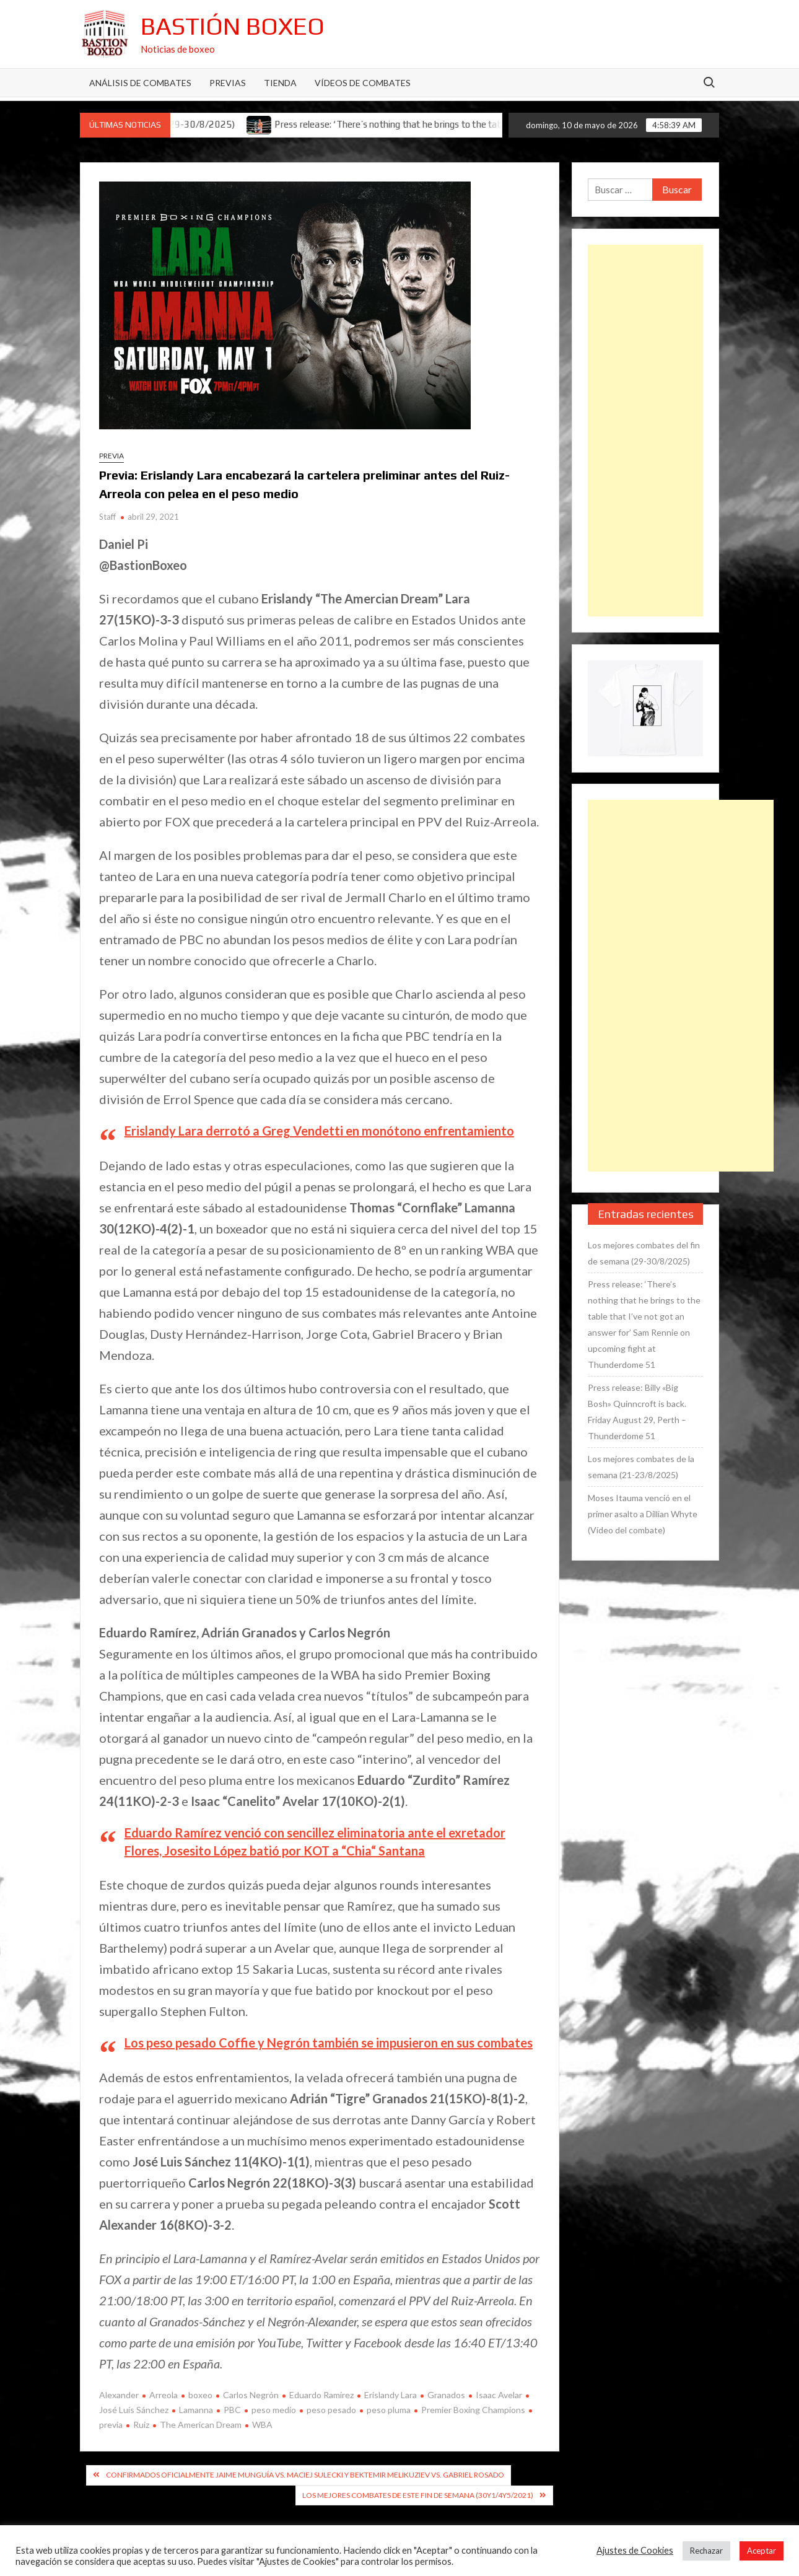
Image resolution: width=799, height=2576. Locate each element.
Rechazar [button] (706, 2551)
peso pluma (389, 2409)
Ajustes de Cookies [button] (634, 2550)
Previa (111, 455)
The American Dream (201, 2424)
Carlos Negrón (251, 2395)
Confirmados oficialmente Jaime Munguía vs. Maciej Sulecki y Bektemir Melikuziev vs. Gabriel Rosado (305, 2474)
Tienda (280, 82)
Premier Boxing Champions (473, 2409)
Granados (446, 2395)
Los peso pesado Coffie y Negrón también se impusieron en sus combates (328, 2042)
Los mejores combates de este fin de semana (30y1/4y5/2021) (417, 2495)
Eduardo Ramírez (321, 2395)
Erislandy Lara (390, 2395)
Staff (107, 517)
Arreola (163, 2395)
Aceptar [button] (761, 2551)
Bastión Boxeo (233, 26)
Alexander (119, 2395)
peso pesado (331, 2409)
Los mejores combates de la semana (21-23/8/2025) (641, 1466)
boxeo (200, 2395)
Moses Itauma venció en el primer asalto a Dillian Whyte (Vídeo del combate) (642, 1513)
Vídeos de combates (363, 82)
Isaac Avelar (499, 2395)
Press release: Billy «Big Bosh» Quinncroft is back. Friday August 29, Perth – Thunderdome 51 (637, 1411)
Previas (227, 82)
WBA (262, 2424)
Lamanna (196, 2409)
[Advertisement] (645, 430)
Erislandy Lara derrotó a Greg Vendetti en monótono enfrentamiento (319, 1130)
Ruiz (141, 2424)
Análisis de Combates (140, 82)
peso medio (273, 2409)
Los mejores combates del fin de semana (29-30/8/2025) (644, 1253)
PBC (232, 2409)
